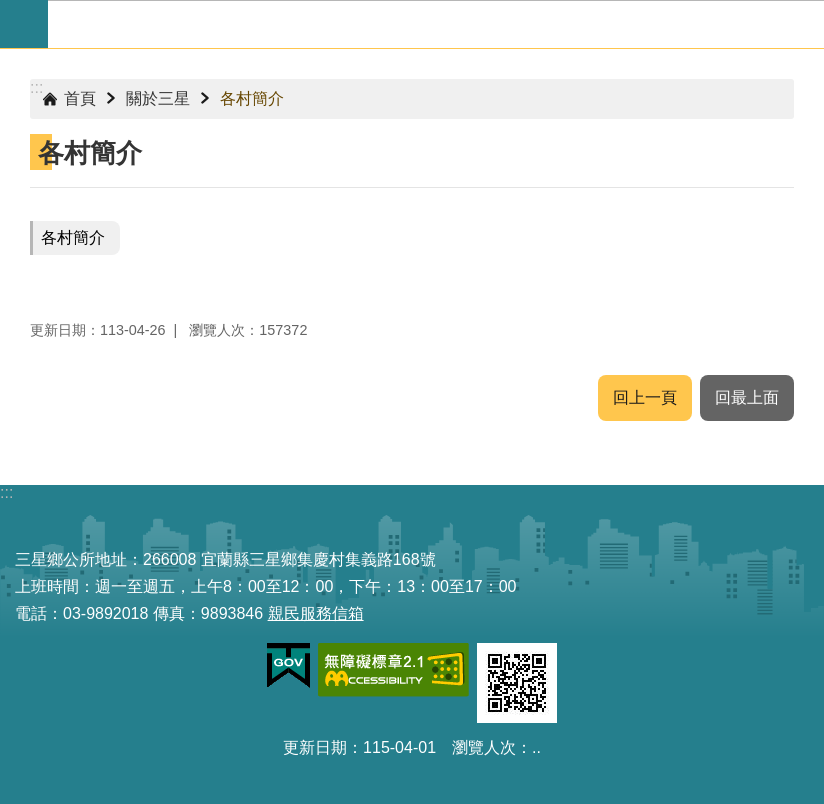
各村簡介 (252, 98)
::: (36, 87)
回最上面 (747, 397)
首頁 (80, 98)
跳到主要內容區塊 (10, 10)
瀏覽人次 (484, 747)
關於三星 (158, 98)
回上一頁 (645, 397)
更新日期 (315, 747)
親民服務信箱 (316, 613)
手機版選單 (24, 24)
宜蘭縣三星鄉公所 (436, 24)
